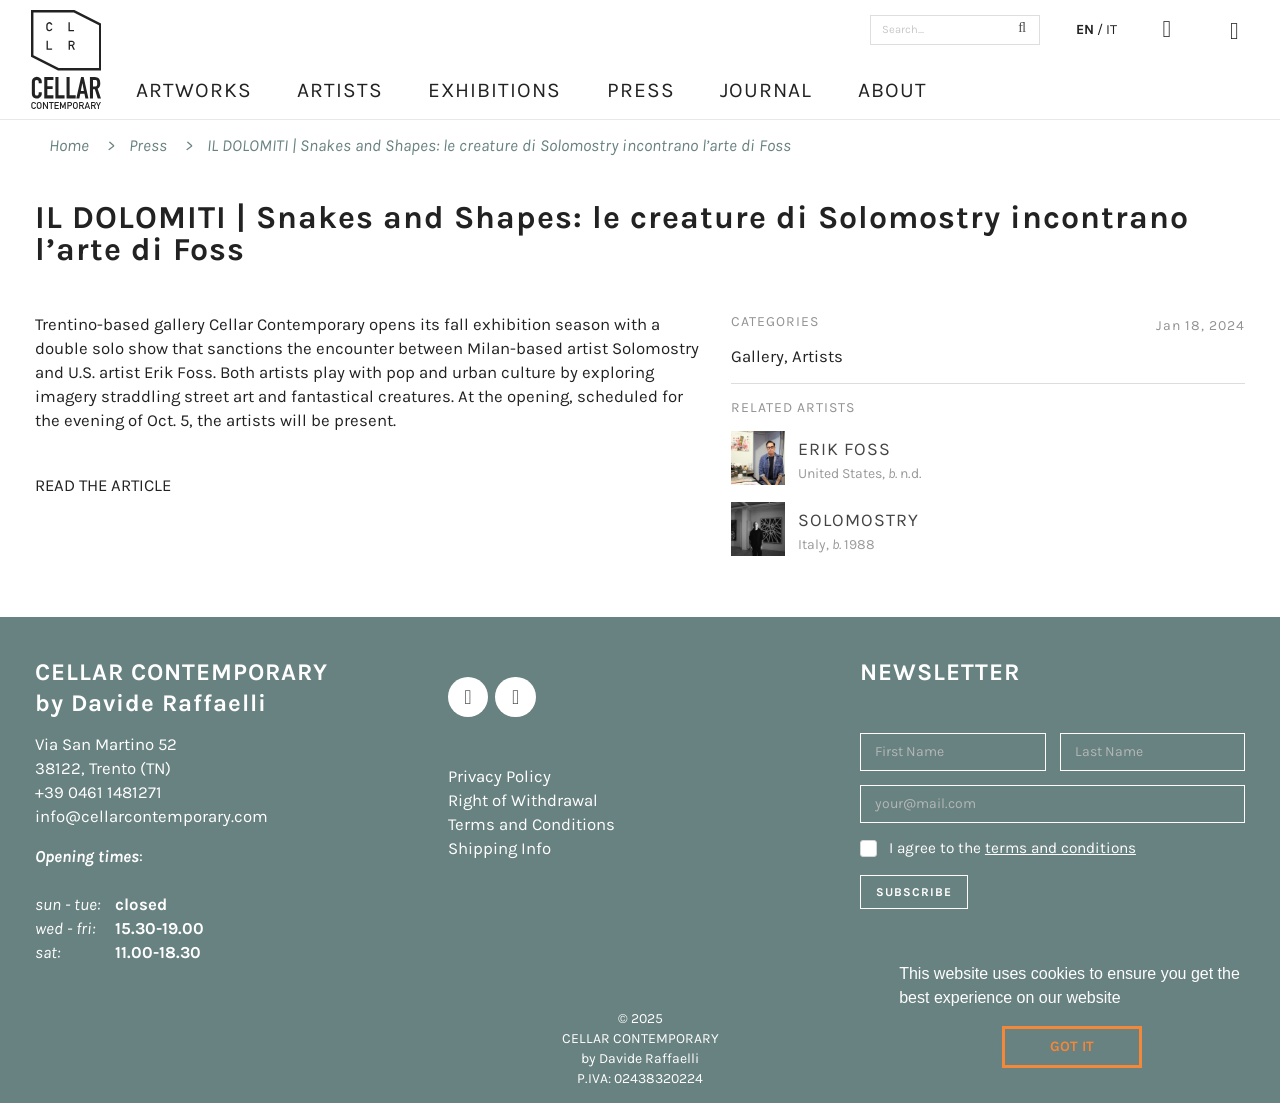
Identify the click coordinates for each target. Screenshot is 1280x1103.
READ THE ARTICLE (103, 485)
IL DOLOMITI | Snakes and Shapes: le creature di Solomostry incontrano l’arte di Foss (499, 145)
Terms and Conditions (531, 824)
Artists (340, 90)
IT (1111, 29)
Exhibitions (494, 90)
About (892, 90)
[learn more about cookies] (1128, 1000)
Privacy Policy (499, 776)
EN (1085, 29)
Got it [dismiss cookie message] (1072, 1046)
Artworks (194, 90)
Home (69, 145)
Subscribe (914, 892)
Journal (766, 90)
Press (641, 90)
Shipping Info (499, 848)
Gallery (757, 356)
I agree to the (1012, 848)
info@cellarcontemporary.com (151, 816)
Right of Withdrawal (523, 800)
